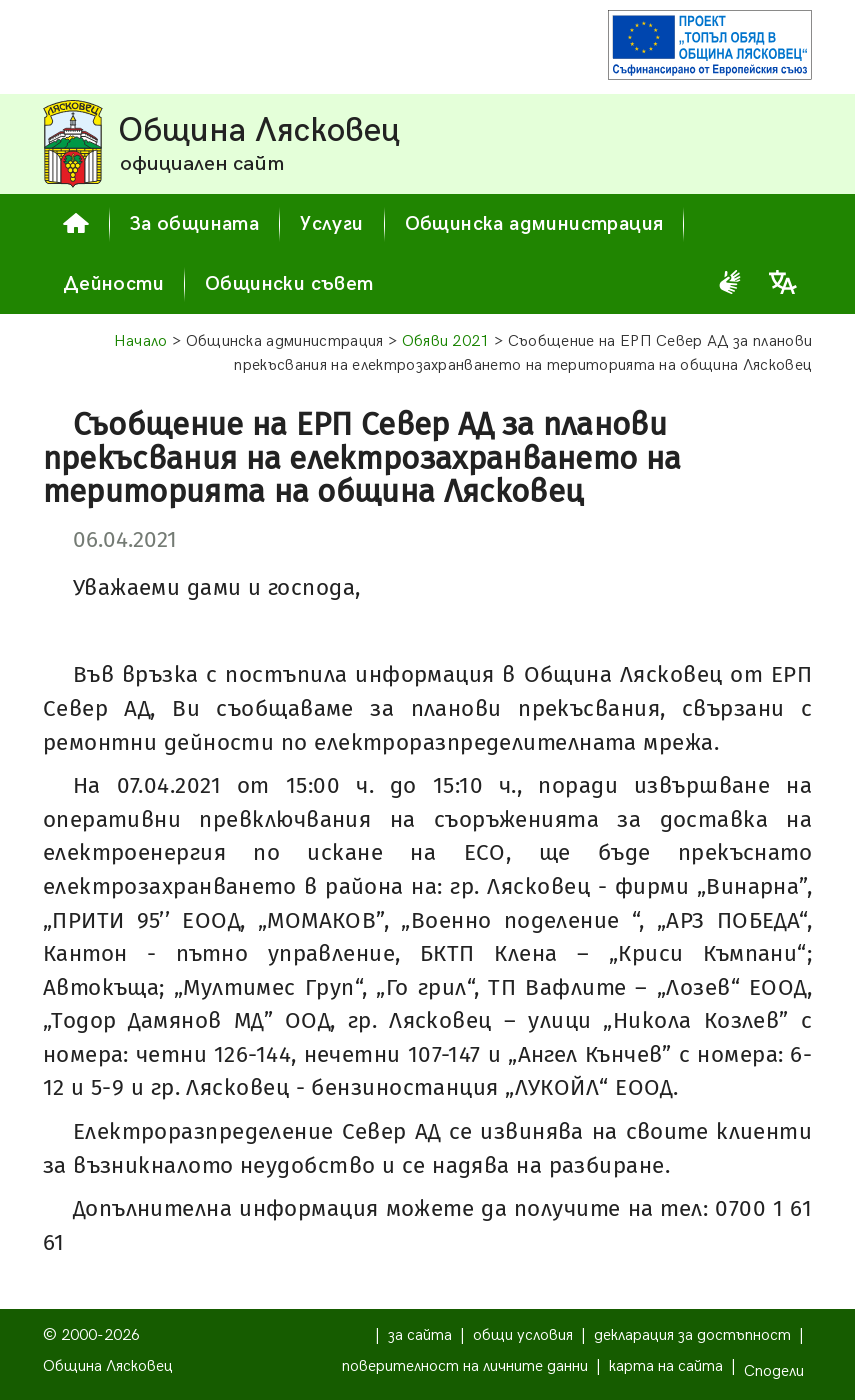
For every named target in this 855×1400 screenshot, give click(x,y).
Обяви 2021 (446, 341)
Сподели (774, 1371)
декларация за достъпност (692, 1335)
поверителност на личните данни (465, 1366)
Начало (141, 341)
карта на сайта (666, 1366)
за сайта (420, 1335)
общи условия (523, 1335)
